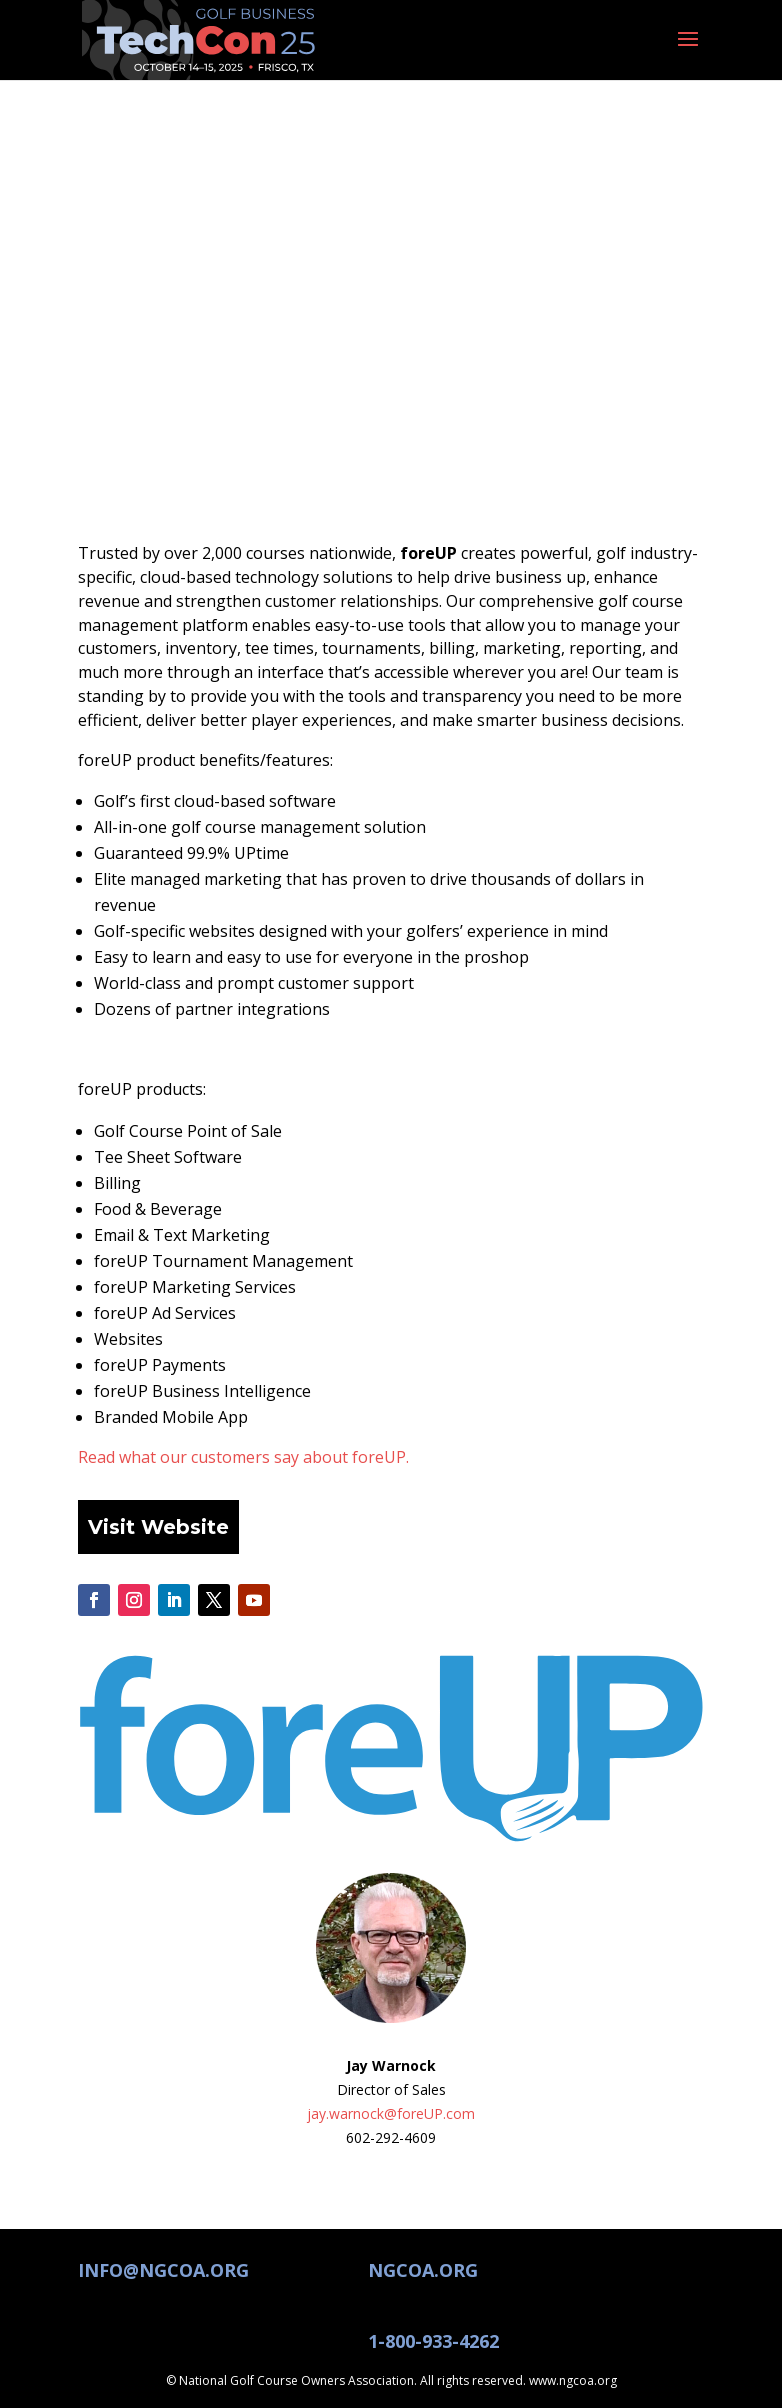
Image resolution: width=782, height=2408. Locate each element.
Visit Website (158, 1527)
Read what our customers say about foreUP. (243, 1457)
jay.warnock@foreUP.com (391, 2113)
